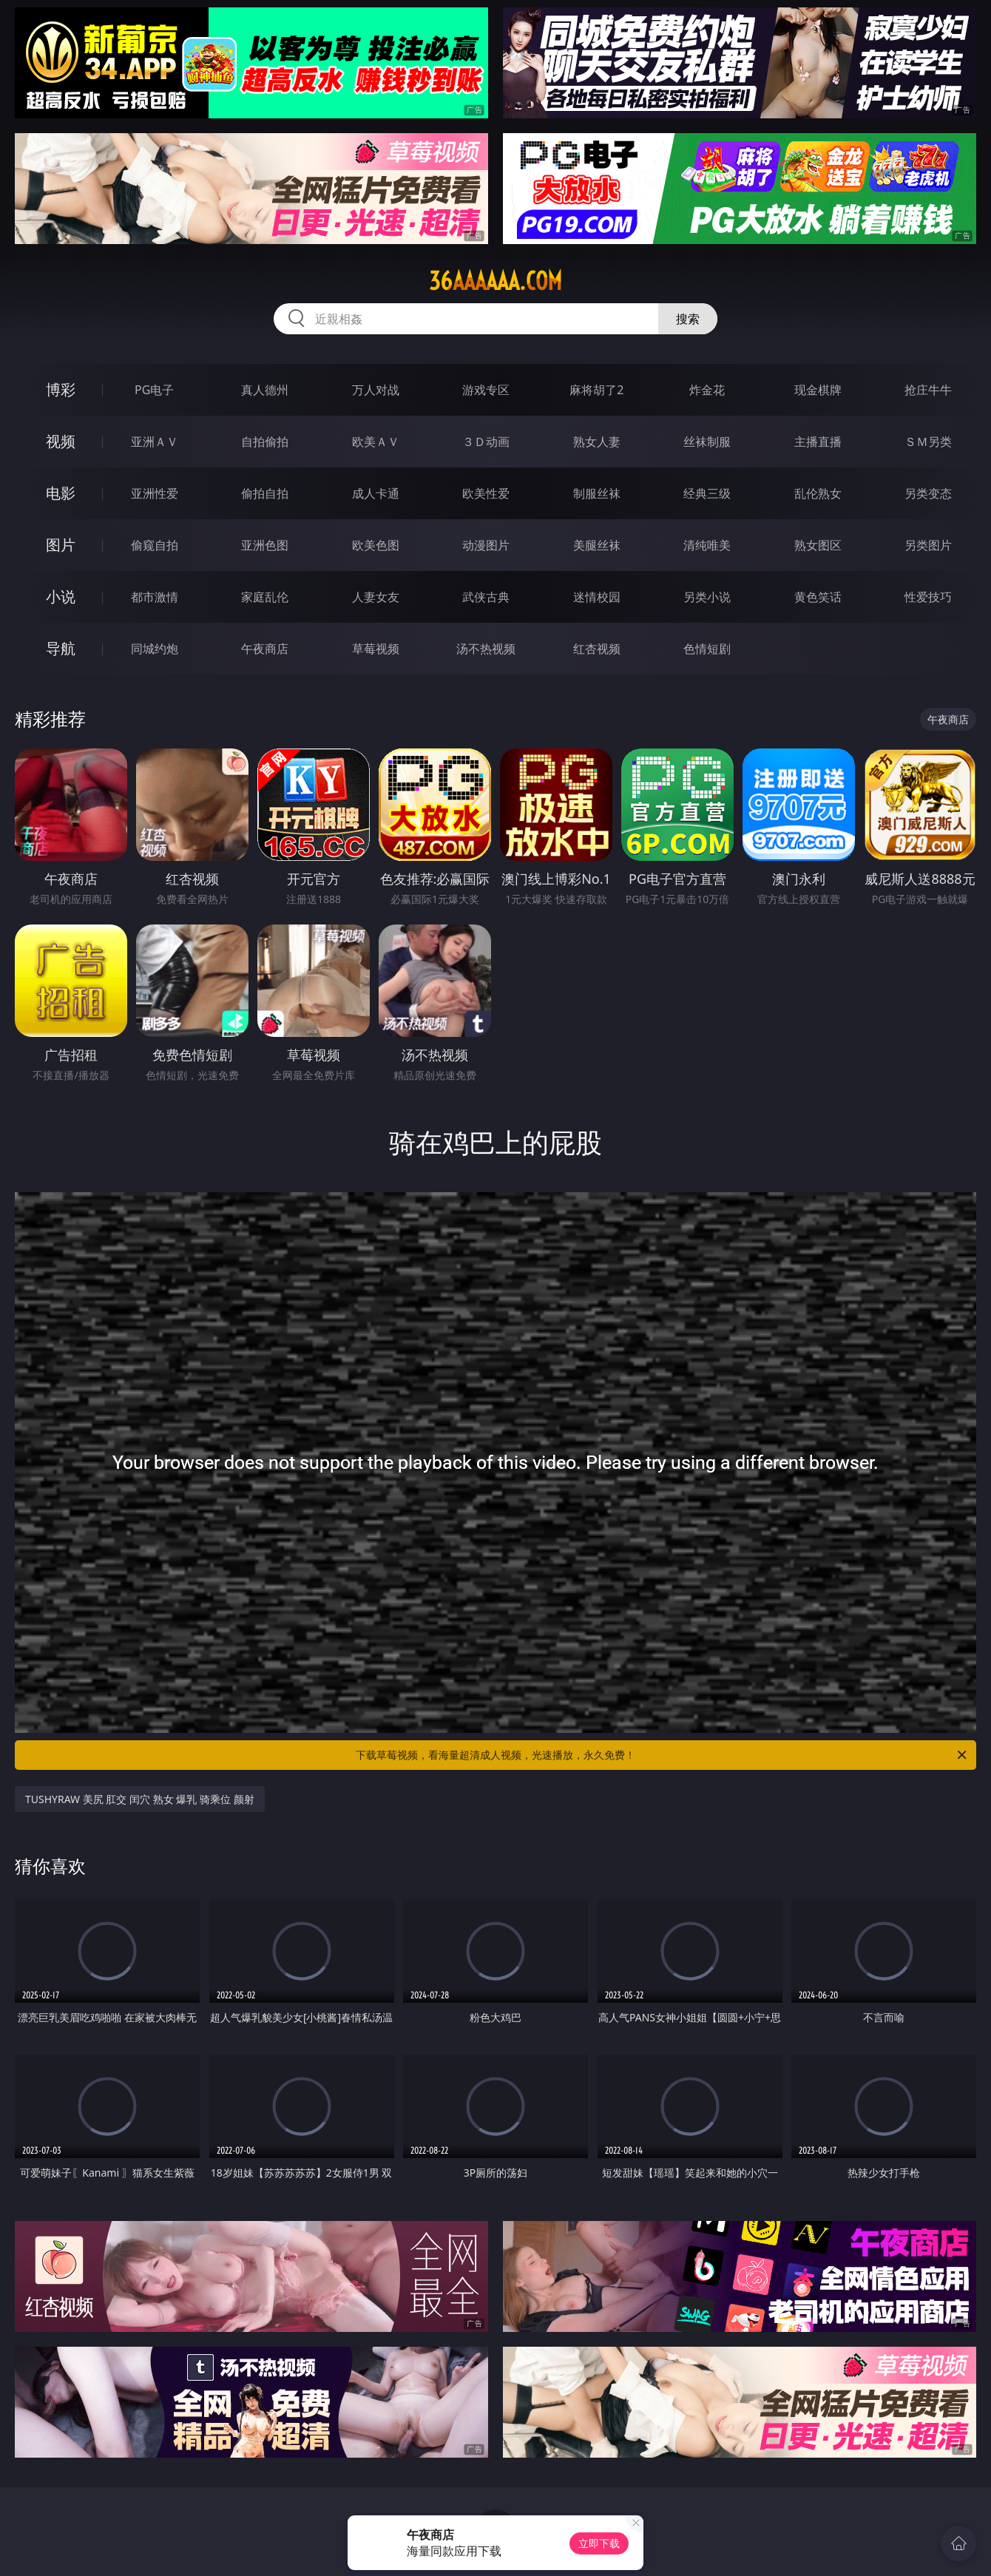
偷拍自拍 (264, 493)
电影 (60, 493)
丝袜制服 (707, 441)
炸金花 (707, 390)
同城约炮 (154, 648)
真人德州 (264, 390)
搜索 (688, 319)
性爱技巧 (928, 597)
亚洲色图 (264, 545)
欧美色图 (375, 545)
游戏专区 (486, 390)
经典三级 (707, 493)
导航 (60, 648)
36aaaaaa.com (495, 281)
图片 (60, 545)
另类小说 (707, 597)
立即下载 (599, 2543)
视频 (60, 441)
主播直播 (818, 441)
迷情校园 (596, 597)
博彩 (60, 389)
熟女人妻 (596, 441)
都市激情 (154, 597)
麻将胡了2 (596, 390)
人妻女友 (375, 597)
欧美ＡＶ (375, 441)
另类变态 (928, 493)
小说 (60, 596)
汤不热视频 (485, 648)
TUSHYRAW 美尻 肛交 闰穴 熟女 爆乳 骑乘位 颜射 (139, 1799)
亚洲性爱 (154, 493)
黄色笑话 (818, 597)
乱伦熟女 (818, 493)
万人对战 (375, 390)
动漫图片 (486, 545)
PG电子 (154, 390)
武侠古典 (486, 597)
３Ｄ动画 (486, 441)
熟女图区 (818, 545)
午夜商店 (264, 648)
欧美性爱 (486, 493)
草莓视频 (375, 648)
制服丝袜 (596, 493)
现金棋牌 (818, 390)
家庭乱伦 (264, 597)
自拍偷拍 (264, 441)
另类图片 (928, 545)
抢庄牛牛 (928, 390)
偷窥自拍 (154, 545)
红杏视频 (596, 648)
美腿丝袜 (596, 545)
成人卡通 (375, 493)
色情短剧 (707, 648)
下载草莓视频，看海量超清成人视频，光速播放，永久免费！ (662, 1755)
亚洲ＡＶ (154, 441)
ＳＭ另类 (928, 441)
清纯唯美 (707, 545)
